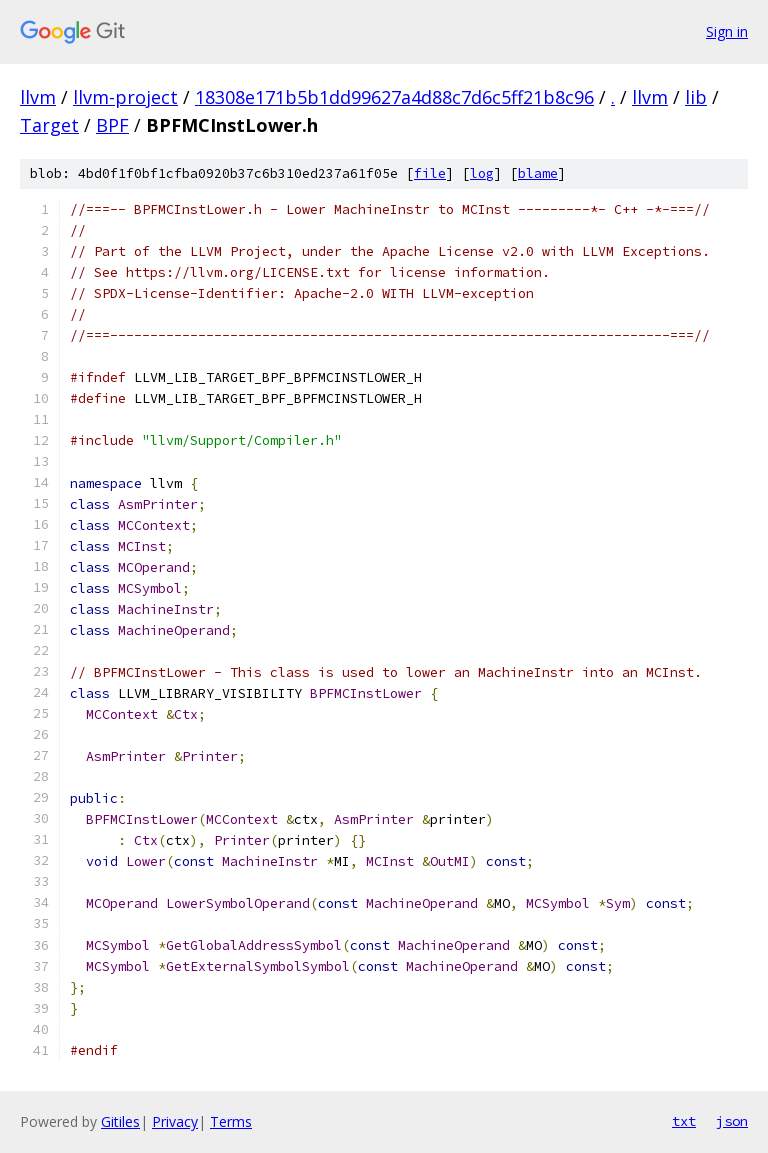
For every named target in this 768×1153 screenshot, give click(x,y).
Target (49, 125)
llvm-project (125, 97)
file (430, 173)
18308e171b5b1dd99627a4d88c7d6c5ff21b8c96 (394, 97)
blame (538, 173)
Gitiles (120, 1121)
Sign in (727, 31)
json (732, 1121)
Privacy (175, 1121)
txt (684, 1121)
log (482, 173)
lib (696, 97)
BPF (112, 125)
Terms (231, 1121)
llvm (38, 97)
